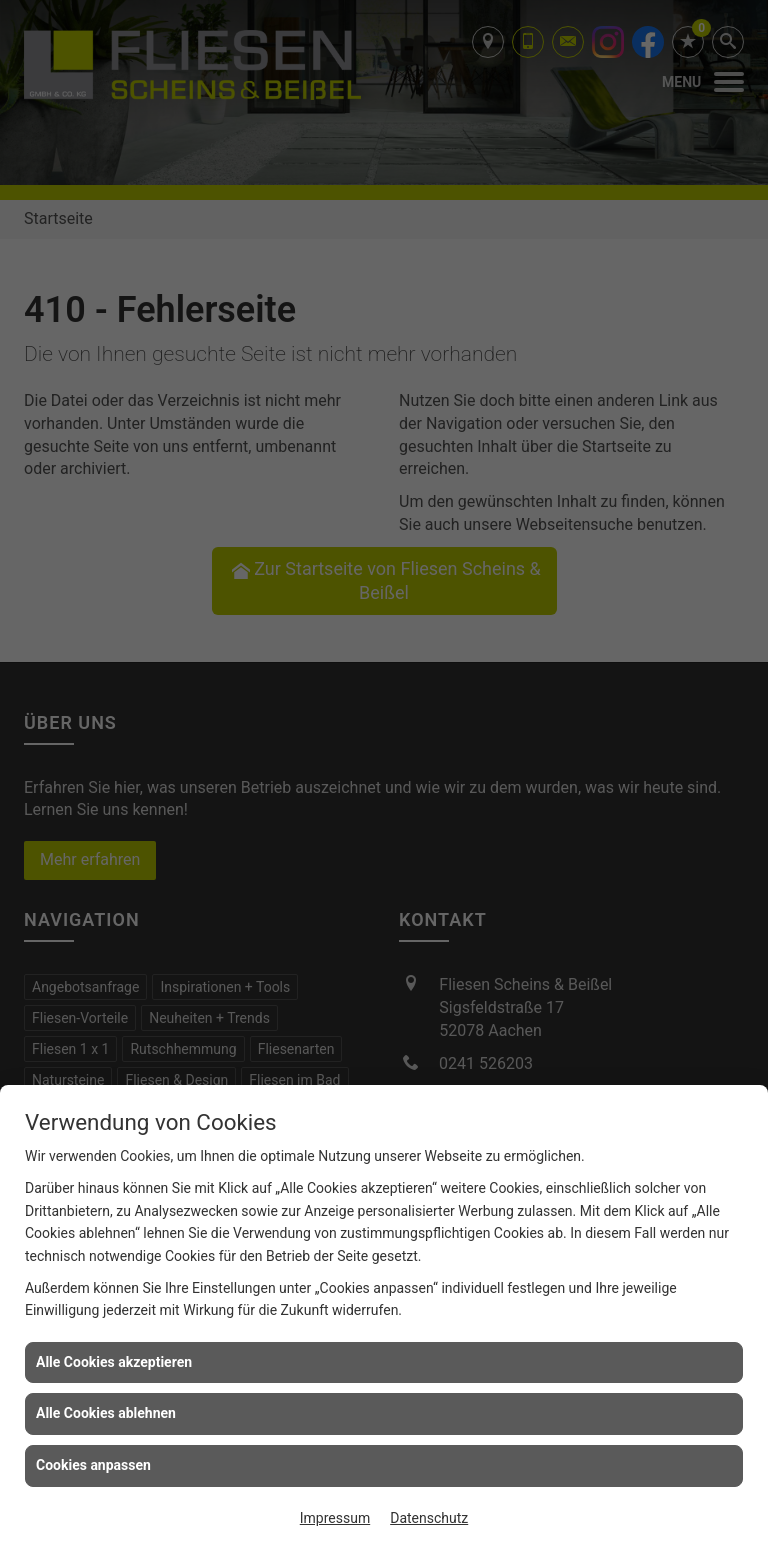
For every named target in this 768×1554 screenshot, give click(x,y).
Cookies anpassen (93, 1465)
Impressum (335, 1518)
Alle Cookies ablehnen (106, 1413)
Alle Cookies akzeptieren (114, 1362)
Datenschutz (429, 1518)
